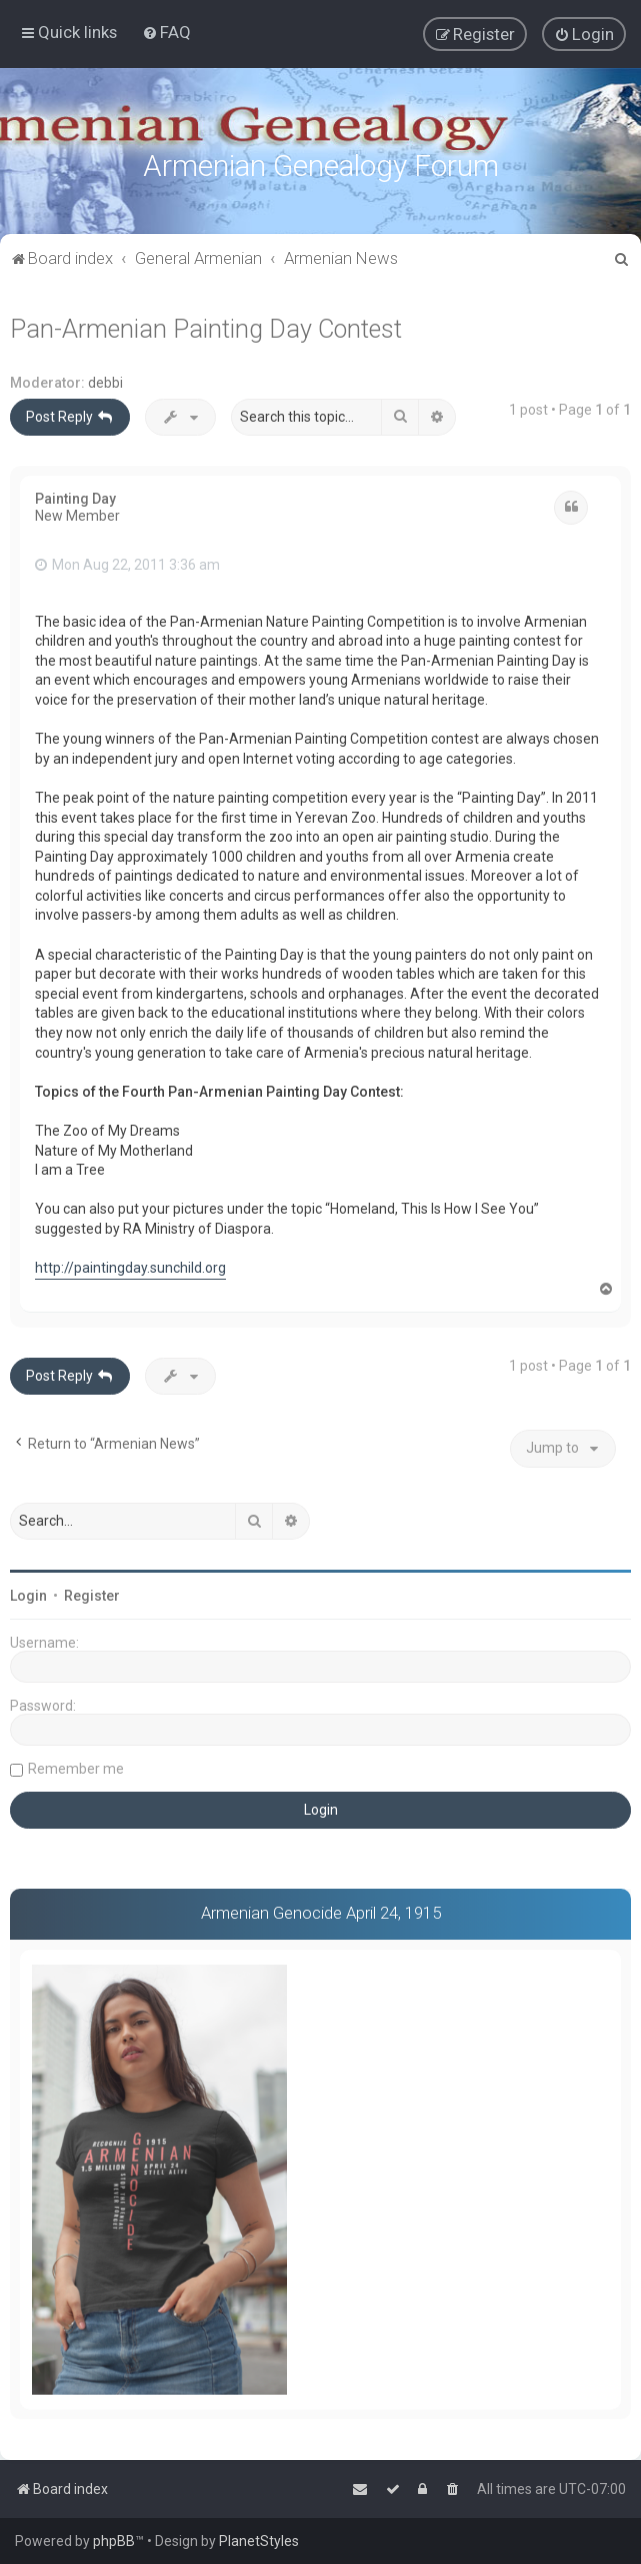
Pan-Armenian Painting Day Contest (206, 326)
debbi (105, 380)
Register (92, 1593)
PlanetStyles (259, 2541)
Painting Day (75, 496)
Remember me (76, 1766)
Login (28, 1593)
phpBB (114, 2541)
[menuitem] (166, 32)
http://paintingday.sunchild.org (130, 1265)
